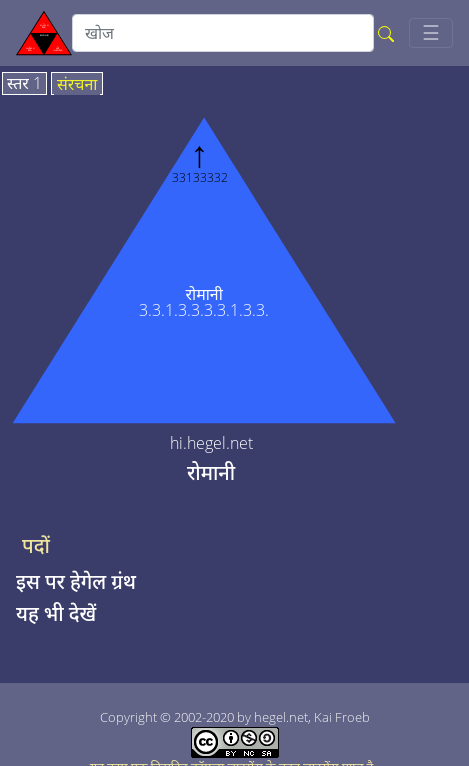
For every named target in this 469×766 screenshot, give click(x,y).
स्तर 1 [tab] (24, 84)
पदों (36, 546)
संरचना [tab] (77, 85)
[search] (223, 33)
